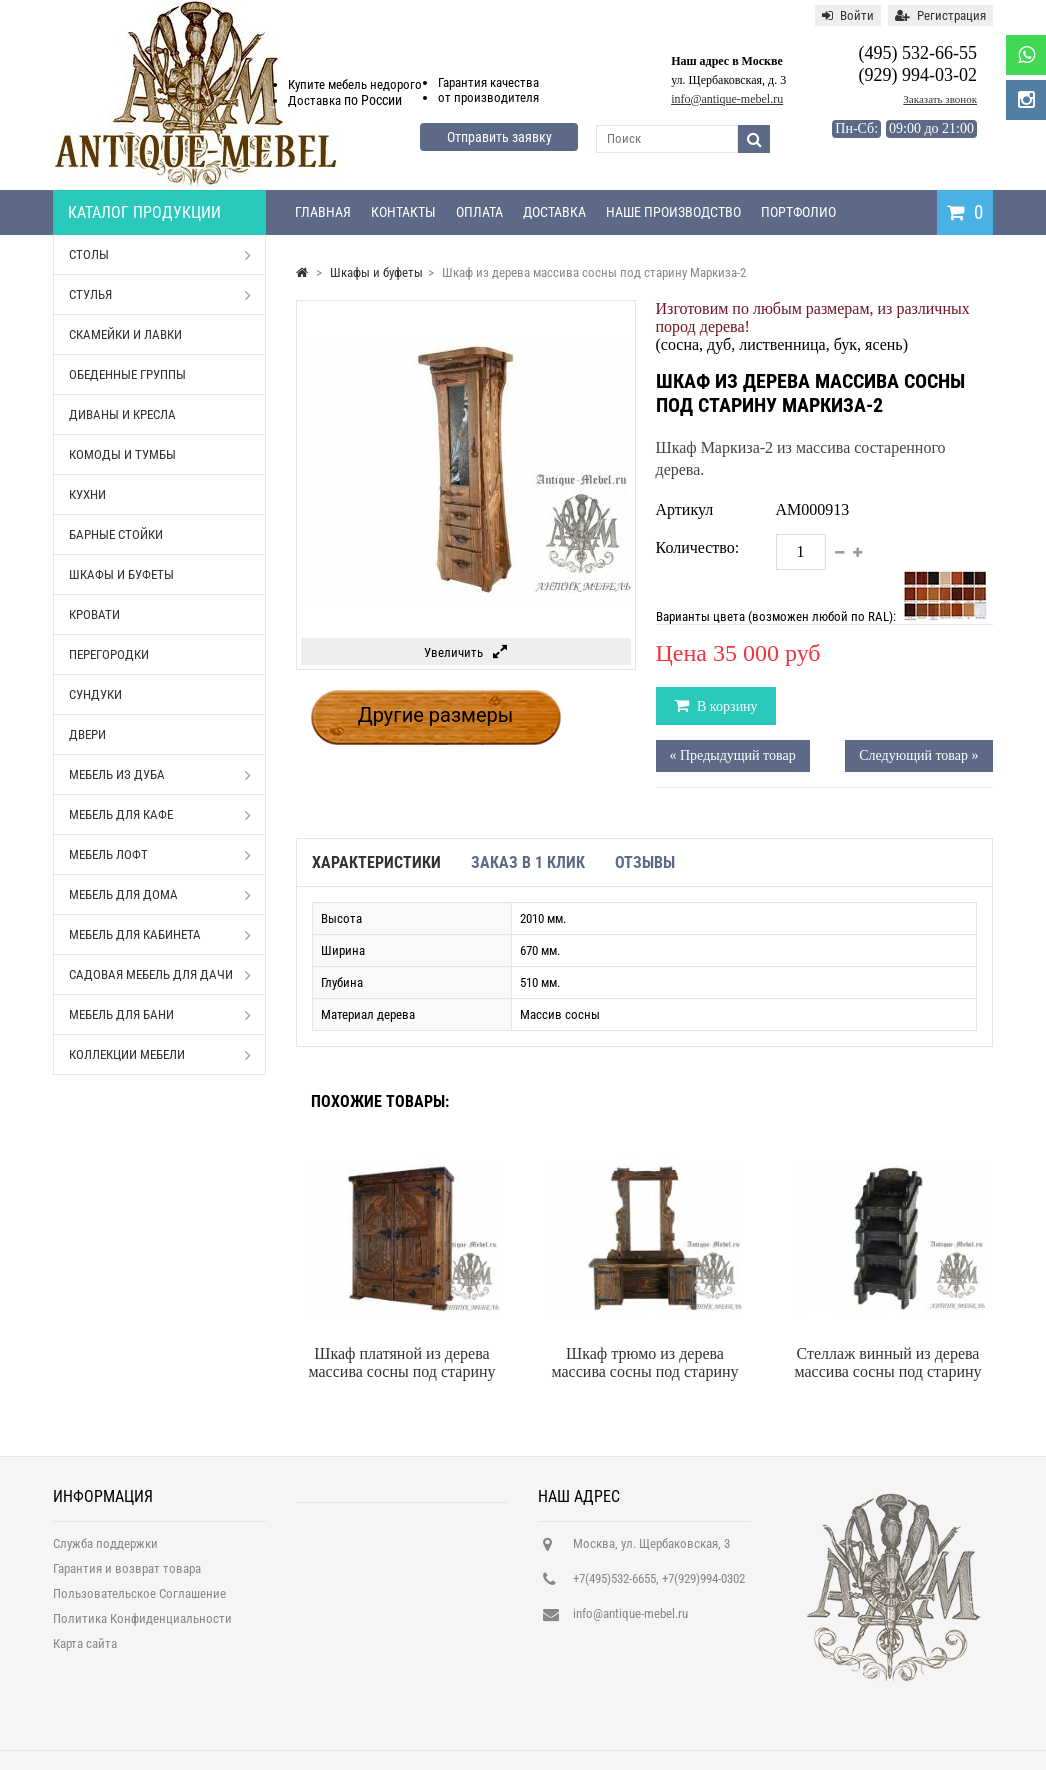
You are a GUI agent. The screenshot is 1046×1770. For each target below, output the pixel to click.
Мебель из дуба (160, 775)
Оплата (479, 212)
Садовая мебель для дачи (160, 975)
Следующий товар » (918, 755)
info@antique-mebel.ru (727, 99)
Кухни (87, 494)
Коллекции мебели (160, 1055)
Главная (323, 212)
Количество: (698, 547)
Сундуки (95, 694)
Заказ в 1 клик (528, 862)
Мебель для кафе (160, 815)
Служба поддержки (105, 1549)
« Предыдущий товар (733, 755)
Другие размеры (436, 715)
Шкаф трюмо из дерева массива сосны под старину (645, 1362)
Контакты (403, 212)
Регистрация (940, 15)
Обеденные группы (127, 374)
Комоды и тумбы (122, 454)
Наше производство (673, 212)
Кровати (94, 614)
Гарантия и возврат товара (127, 1574)
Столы (160, 255)
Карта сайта (85, 1649)
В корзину (726, 706)
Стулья (160, 295)
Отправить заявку (499, 137)
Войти (848, 15)
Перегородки (109, 654)
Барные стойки (116, 534)
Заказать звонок (940, 99)
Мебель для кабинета (160, 935)
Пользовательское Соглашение (139, 1599)
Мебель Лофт (160, 855)
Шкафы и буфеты (121, 574)
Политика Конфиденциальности (142, 1624)
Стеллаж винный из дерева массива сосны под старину (888, 1362)
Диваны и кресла (122, 414)
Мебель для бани (160, 1015)
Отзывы (645, 862)
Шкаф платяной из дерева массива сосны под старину (402, 1362)
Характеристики (376, 862)
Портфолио (798, 212)
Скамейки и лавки (125, 334)
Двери (87, 734)
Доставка (554, 212)
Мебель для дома (160, 895)
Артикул (685, 509)
